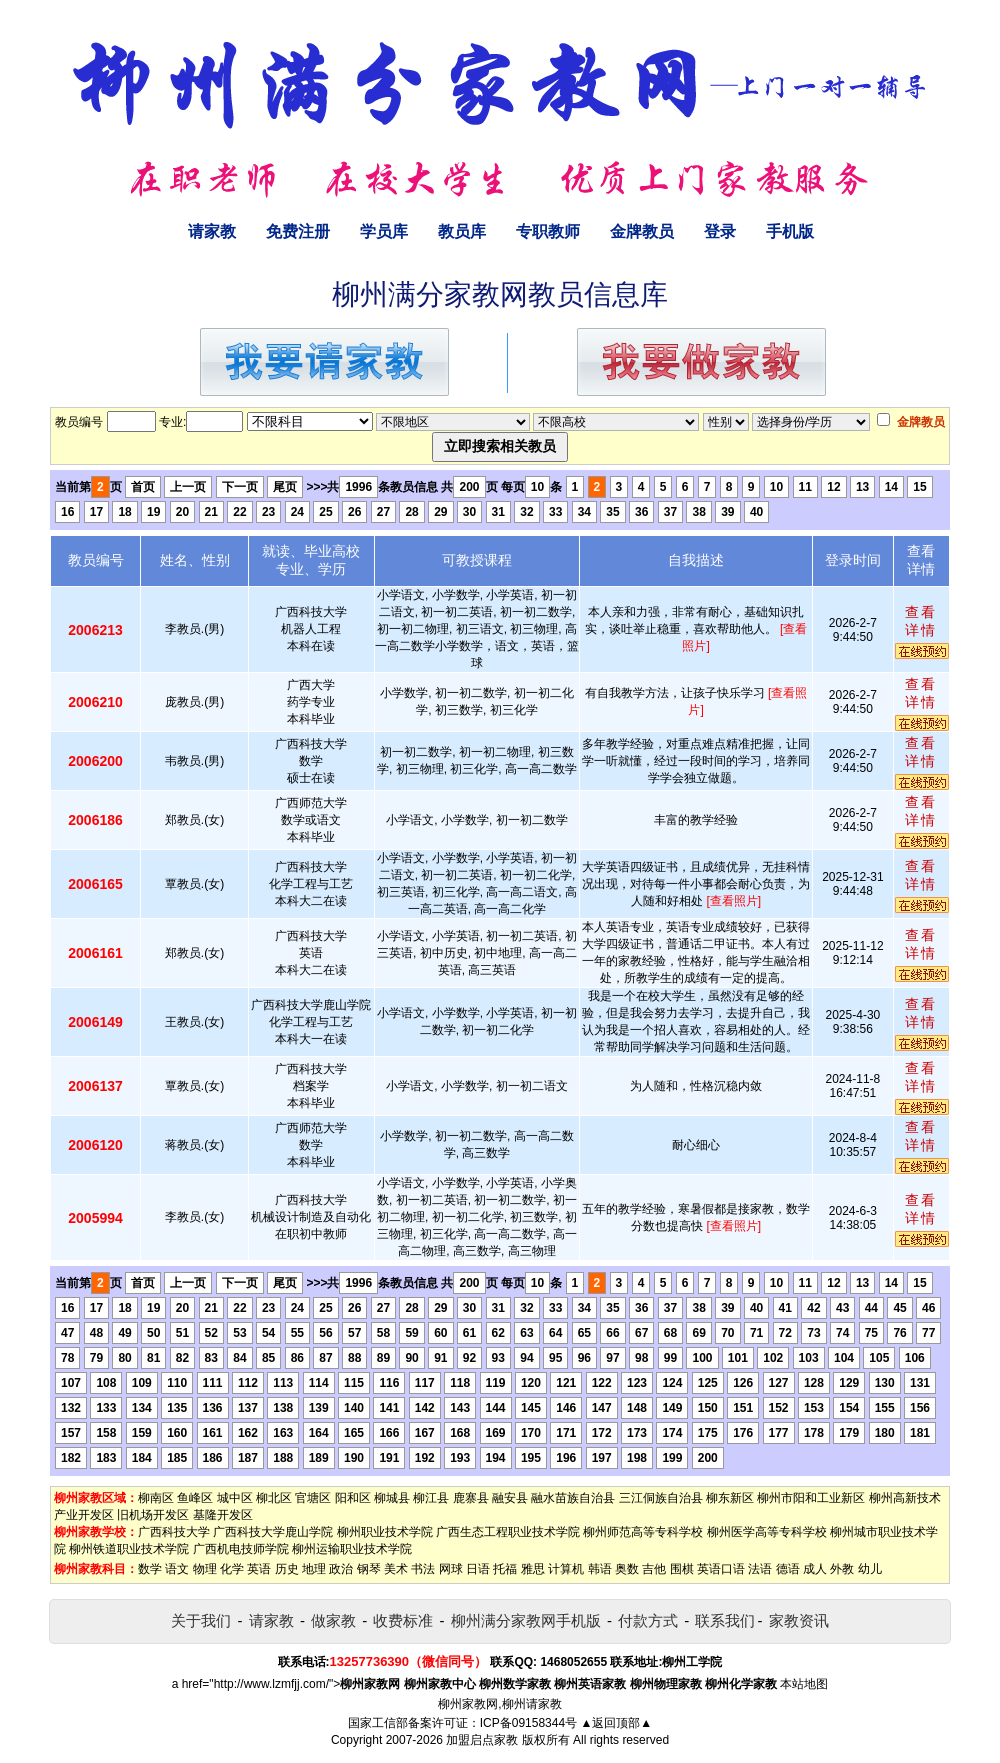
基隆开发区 (223, 1515)
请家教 (212, 231)
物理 (205, 1569)
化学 (232, 1569)
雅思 (533, 1569)
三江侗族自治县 (661, 1498)
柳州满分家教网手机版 (526, 1620)
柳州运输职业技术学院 (352, 1549)
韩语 (600, 1569)
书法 (423, 1569)
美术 (396, 1569)
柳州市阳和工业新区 (811, 1498)
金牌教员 (642, 231)
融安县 (510, 1498)
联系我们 (725, 1620)
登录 (720, 231)
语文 (177, 1569)
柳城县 (392, 1498)
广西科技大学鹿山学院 (273, 1532)
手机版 (790, 231)
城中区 (235, 1498)
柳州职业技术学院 (385, 1532)
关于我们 (201, 1620)
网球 (451, 1569)
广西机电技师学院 (241, 1549)
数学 (150, 1569)
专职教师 (548, 231)
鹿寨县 (471, 1498)
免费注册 (298, 231)
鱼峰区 (195, 1498)
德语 (788, 1569)
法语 (760, 1569)
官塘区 (313, 1498)
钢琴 (369, 1569)
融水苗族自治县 (573, 1498)
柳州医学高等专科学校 (767, 1532)
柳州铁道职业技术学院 (129, 1549)
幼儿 (870, 1569)
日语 (478, 1569)
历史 (287, 1569)
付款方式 (648, 1620)
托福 (505, 1569)
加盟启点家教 (482, 1740)
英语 (259, 1569)
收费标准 (403, 1620)
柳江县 (431, 1498)
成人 (815, 1569)
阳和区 (353, 1498)
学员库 (384, 231)
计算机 (566, 1569)
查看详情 (921, 621)
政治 (341, 1569)
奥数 (627, 1569)
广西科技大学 (174, 1532)
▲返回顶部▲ (616, 1723)
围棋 (682, 1569)
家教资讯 (799, 1620)
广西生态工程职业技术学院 (508, 1532)
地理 (314, 1569)
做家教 (333, 1620)
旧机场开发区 (153, 1515)
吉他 (654, 1569)
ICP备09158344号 (528, 1723)
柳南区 (156, 1498)
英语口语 (721, 1569)
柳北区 (274, 1498)
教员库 (462, 231)
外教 (842, 1569)
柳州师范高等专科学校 (643, 1532)
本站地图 (804, 1684)
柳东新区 (730, 1498)
